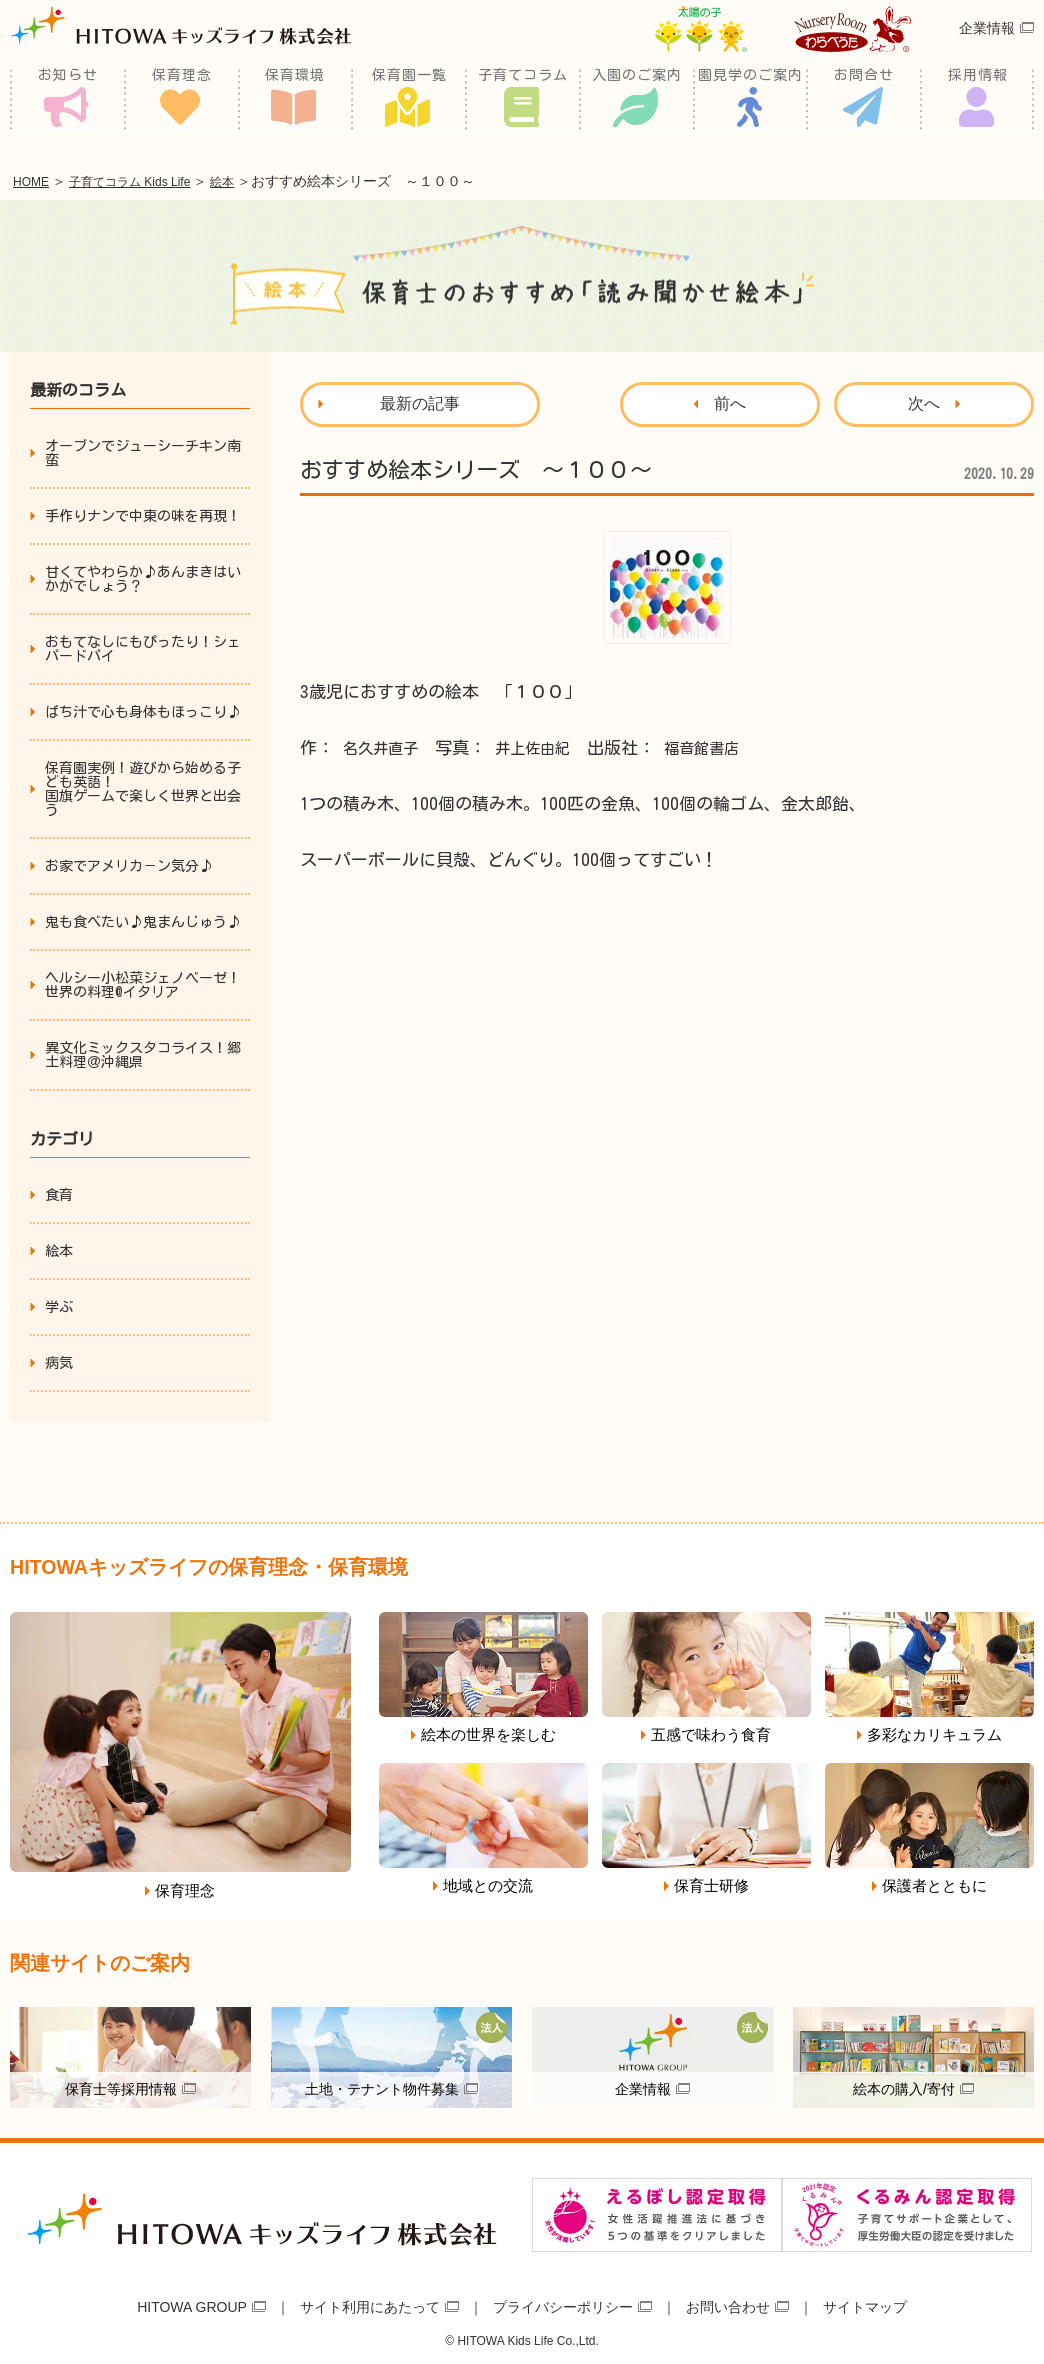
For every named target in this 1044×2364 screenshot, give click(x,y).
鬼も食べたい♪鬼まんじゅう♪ (143, 919)
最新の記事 (420, 400)
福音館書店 (726, 744)
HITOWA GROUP (192, 2302)
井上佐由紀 (547, 744)
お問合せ (864, 100)
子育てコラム (523, 100)
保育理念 (182, 100)
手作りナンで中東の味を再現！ (143, 513)
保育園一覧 (409, 100)
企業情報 (987, 53)
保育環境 (295, 100)
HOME (36, 180)
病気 (59, 1360)
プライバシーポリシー (563, 2302)
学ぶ (59, 1304)
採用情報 (978, 100)
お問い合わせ (728, 2302)
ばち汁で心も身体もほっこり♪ (143, 709)
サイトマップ (865, 2302)
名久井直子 (385, 744)
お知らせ (68, 100)
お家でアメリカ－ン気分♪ (129, 863)
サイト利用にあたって (370, 2302)
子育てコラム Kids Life (152, 180)
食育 (59, 1192)
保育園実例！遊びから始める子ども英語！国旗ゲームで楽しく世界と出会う (143, 786)
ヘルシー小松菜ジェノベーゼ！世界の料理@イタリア (143, 982)
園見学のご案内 (750, 100)
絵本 (261, 180)
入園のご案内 (637, 100)
